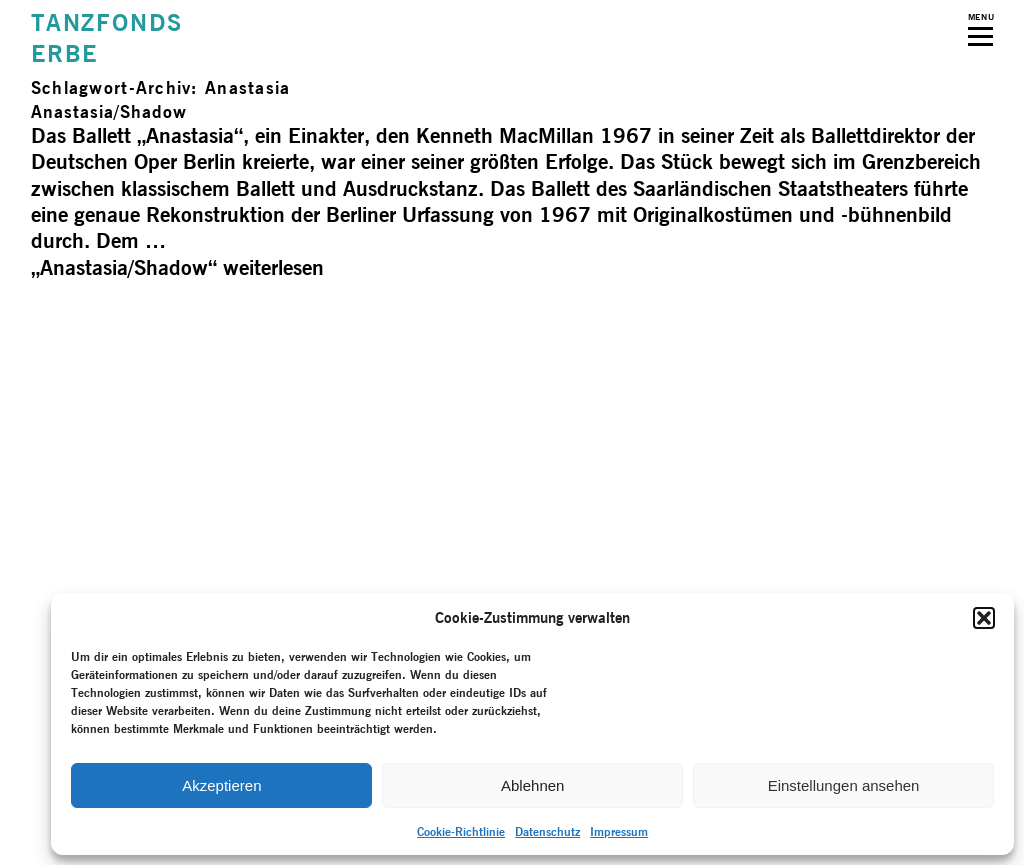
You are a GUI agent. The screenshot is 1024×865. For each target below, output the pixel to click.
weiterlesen (177, 267)
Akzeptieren (221, 785)
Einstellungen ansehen (844, 785)
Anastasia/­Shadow (109, 111)
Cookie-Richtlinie (461, 831)
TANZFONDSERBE (107, 38)
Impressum (619, 831)
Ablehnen (532, 785)
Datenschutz (547, 831)
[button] (984, 618)
